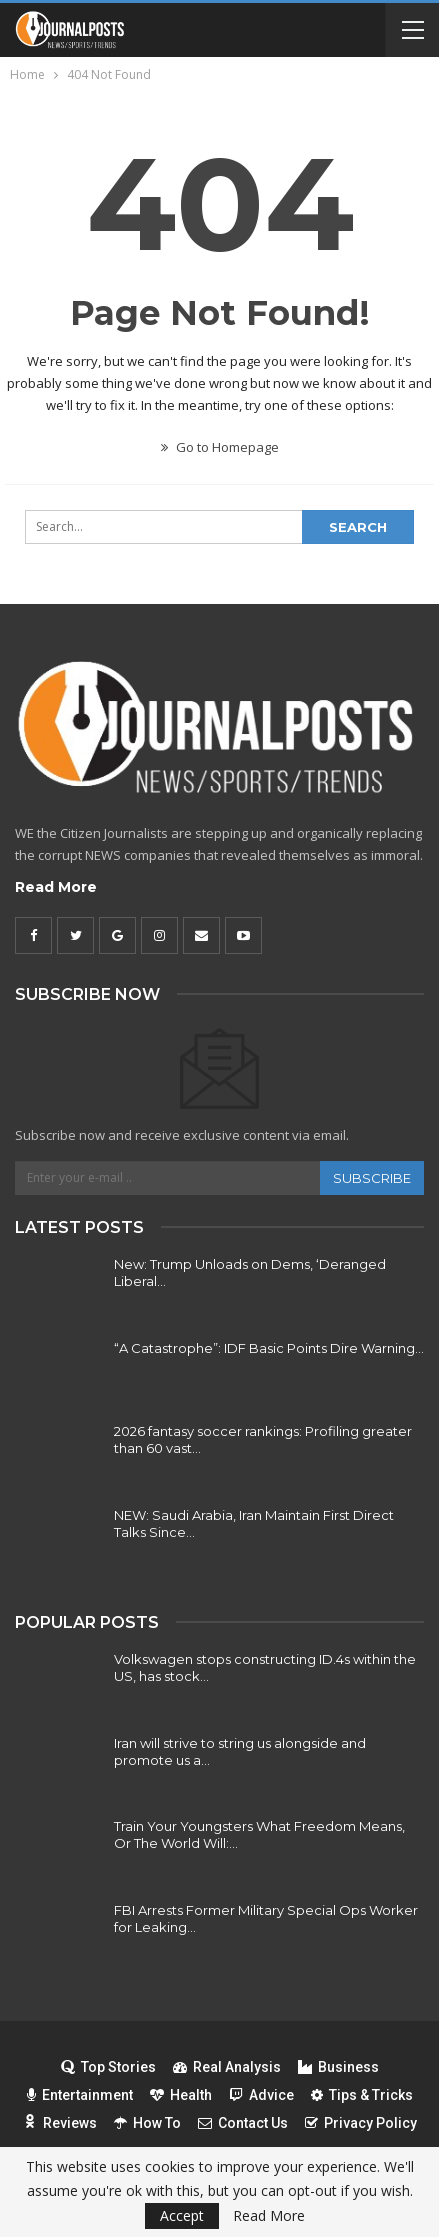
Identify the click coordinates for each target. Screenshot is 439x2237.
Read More (56, 887)
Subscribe (372, 1178)
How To (147, 2123)
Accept (182, 2215)
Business (338, 2067)
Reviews (60, 2123)
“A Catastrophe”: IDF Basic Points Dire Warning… (269, 1348)
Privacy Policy (361, 2123)
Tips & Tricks (362, 2095)
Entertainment (80, 2095)
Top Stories (108, 2067)
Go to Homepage (220, 447)
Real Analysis (227, 2067)
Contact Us (243, 2123)
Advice (261, 2095)
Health (181, 2095)
